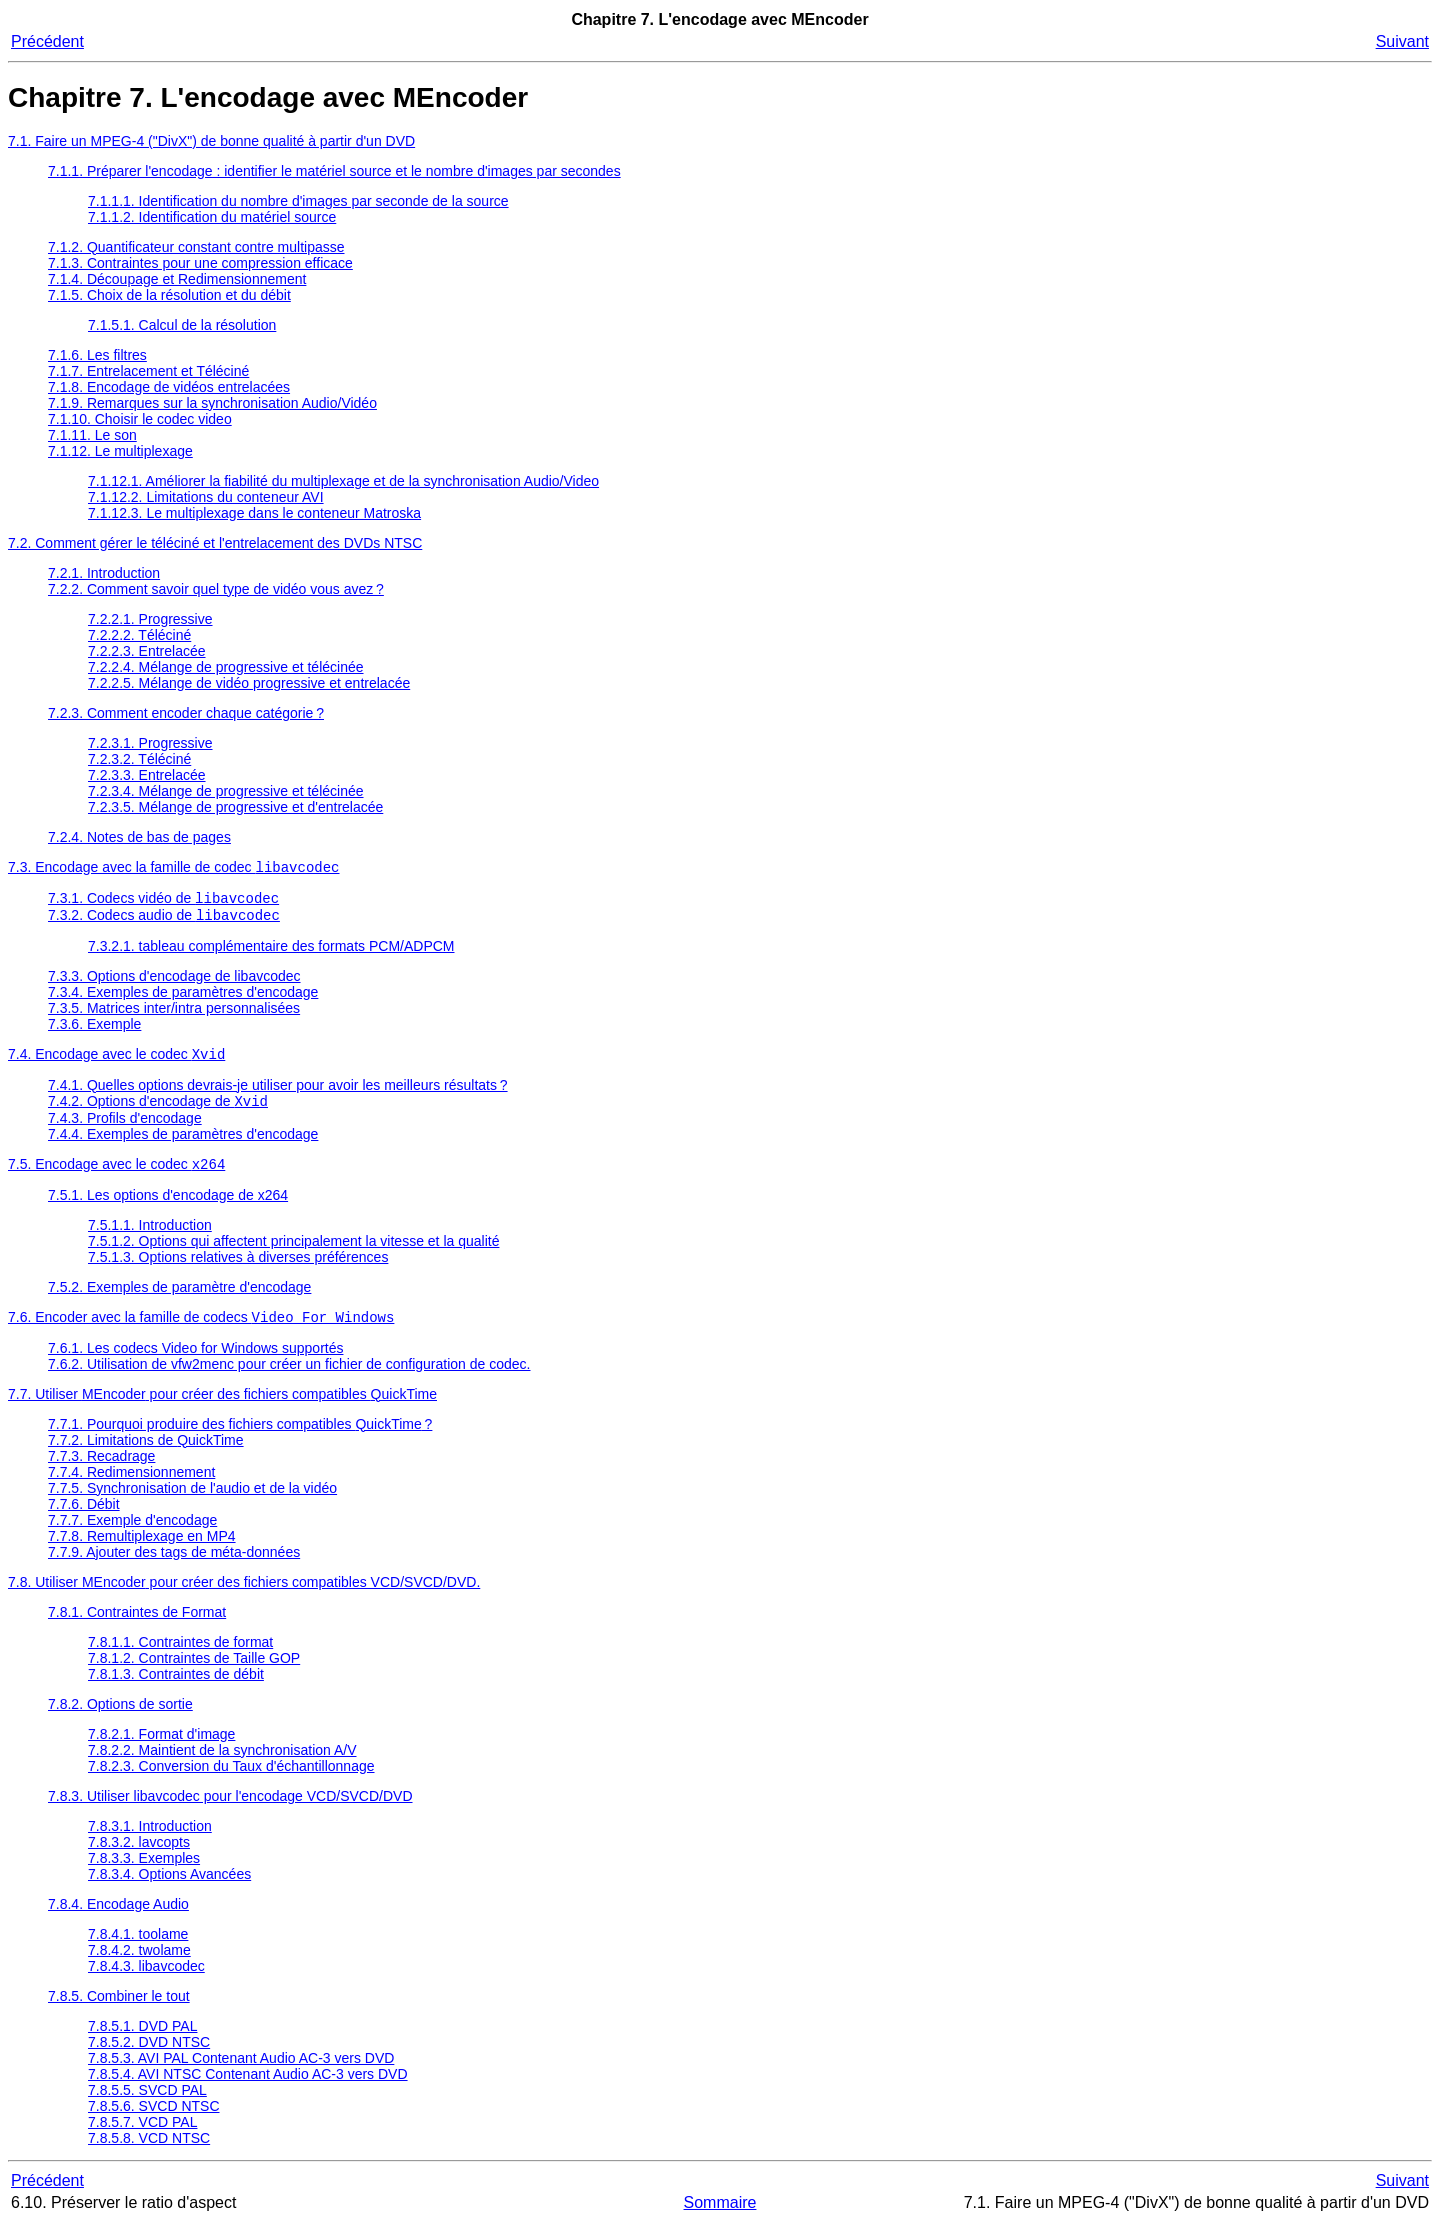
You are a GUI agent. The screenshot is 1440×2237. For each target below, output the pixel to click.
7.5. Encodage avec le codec (116, 1176)
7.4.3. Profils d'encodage (125, 1128)
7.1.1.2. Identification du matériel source (212, 217)
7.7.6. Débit (84, 1518)
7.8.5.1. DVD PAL (142, 2040)
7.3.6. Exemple (94, 1030)
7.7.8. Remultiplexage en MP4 (142, 1550)
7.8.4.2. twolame (139, 1964)
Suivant (1402, 41)
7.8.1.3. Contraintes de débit (176, 1688)
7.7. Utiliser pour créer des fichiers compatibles (222, 1408)
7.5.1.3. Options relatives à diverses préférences (238, 1269)
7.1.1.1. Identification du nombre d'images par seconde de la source (298, 201)
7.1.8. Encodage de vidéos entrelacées (169, 387)
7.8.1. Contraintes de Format (137, 1626)
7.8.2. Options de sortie (120, 1718)
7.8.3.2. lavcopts (139, 1856)
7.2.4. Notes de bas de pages (139, 837)
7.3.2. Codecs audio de (164, 921)
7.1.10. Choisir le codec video (140, 419)
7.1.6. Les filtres (97, 355)
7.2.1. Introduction (104, 573)
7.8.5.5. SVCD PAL (147, 2104)
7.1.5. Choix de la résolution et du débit (169, 295)
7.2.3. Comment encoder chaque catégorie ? (186, 713)
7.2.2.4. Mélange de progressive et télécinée (226, 667)
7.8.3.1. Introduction (150, 1840)
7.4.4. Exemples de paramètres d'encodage (183, 1144)
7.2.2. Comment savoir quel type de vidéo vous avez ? (216, 589)
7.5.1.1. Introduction (150, 1237)
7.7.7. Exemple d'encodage (132, 1534)
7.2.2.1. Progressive (150, 619)
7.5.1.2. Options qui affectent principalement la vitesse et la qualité (293, 1253)
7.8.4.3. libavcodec (146, 1980)
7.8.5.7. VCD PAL (142, 2136)
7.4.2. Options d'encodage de (158, 1111)
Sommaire (720, 2216)
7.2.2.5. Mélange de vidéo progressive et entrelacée (249, 683)
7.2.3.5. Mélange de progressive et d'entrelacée (235, 807)
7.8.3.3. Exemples (144, 1872)
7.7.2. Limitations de (146, 1454)
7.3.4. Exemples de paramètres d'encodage (183, 998)
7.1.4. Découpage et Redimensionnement (177, 279)
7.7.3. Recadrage (101, 1470)
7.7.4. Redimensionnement (131, 1486)
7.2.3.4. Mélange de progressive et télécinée (226, 791)
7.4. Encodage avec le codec (116, 1062)
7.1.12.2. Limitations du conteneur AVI (206, 497)
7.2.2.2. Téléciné (139, 635)
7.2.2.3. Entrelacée (147, 651)
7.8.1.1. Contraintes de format (180, 1656)
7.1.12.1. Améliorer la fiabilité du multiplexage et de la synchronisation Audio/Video (343, 481)
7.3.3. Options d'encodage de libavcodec (174, 982)
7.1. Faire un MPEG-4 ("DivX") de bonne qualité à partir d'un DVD (211, 141)
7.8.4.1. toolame (138, 1948)
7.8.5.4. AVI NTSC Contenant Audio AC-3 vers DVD (248, 2088)
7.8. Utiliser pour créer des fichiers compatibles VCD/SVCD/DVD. (244, 1596)
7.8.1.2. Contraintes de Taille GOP (194, 1672)
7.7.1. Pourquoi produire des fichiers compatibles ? (240, 1438)
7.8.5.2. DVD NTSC (149, 2056)
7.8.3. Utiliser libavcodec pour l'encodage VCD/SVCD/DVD (230, 1810)
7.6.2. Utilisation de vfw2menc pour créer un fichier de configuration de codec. (289, 1378)
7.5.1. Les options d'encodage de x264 (168, 1207)
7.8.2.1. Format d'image (161, 1748)
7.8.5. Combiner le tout (119, 2010)
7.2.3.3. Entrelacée (147, 775)
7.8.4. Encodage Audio (118, 1918)
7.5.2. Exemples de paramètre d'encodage (179, 1299)
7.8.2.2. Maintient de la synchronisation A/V (222, 1764)
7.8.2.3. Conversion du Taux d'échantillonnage (231, 1780)
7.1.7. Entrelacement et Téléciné (148, 371)
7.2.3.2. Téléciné (139, 759)
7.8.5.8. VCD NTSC (149, 2152)
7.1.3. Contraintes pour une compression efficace (200, 263)
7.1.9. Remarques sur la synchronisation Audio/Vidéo (212, 403)
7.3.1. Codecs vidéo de (163, 902)
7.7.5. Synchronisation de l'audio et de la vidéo (192, 1502)
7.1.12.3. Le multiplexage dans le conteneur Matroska (254, 513)
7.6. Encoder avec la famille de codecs (201, 1331)
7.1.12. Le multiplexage (120, 451)
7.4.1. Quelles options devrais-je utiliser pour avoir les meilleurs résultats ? (278, 1093)
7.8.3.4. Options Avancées (169, 1888)
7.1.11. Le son (92, 435)
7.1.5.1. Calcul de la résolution (182, 325)
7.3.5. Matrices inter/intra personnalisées (174, 1014)
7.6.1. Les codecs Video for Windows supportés (195, 1362)
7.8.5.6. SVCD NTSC (154, 2120)
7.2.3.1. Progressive (150, 743)
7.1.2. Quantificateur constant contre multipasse (196, 247)
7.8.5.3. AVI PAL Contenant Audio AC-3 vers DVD (241, 2072)
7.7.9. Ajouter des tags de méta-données (174, 1566)
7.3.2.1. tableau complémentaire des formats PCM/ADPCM (271, 952)
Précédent (47, 41)
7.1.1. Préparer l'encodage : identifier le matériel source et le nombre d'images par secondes (334, 171)
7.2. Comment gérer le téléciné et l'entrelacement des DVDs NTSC (215, 543)
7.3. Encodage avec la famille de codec (174, 869)
